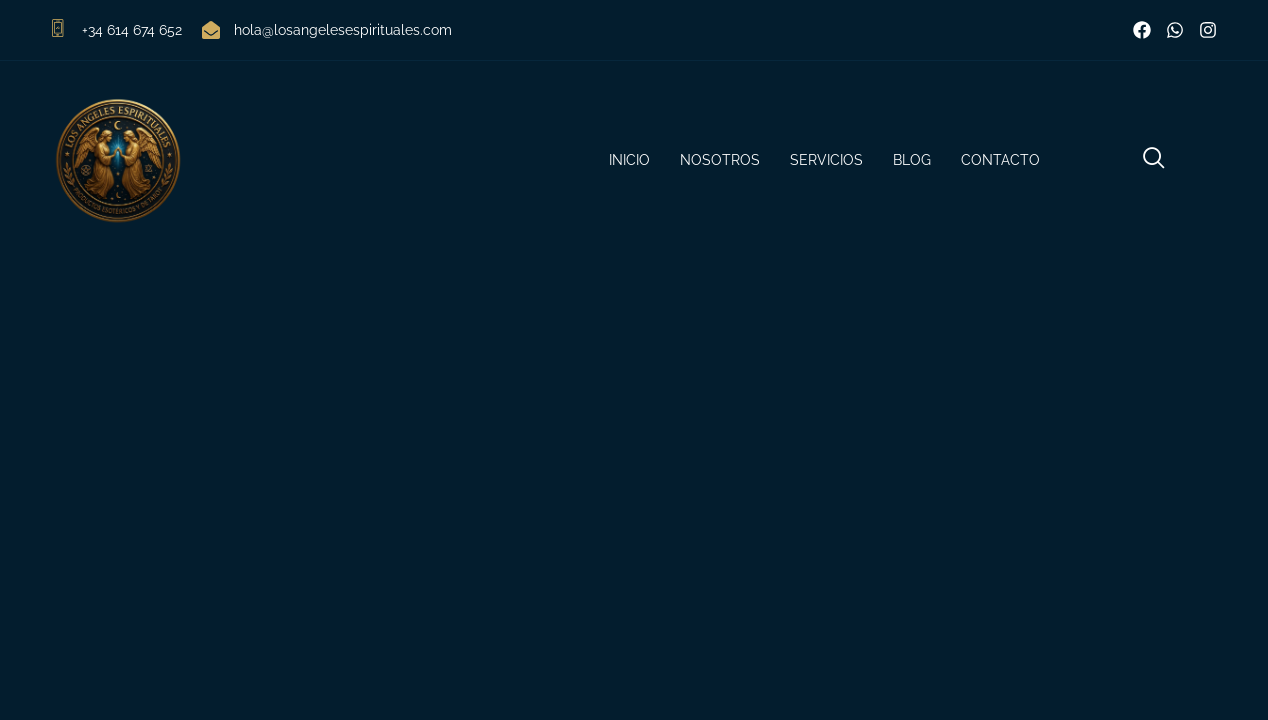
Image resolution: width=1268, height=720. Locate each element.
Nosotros (720, 160)
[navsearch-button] (1154, 160)
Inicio (629, 160)
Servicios (826, 160)
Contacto (1000, 160)
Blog (912, 160)
